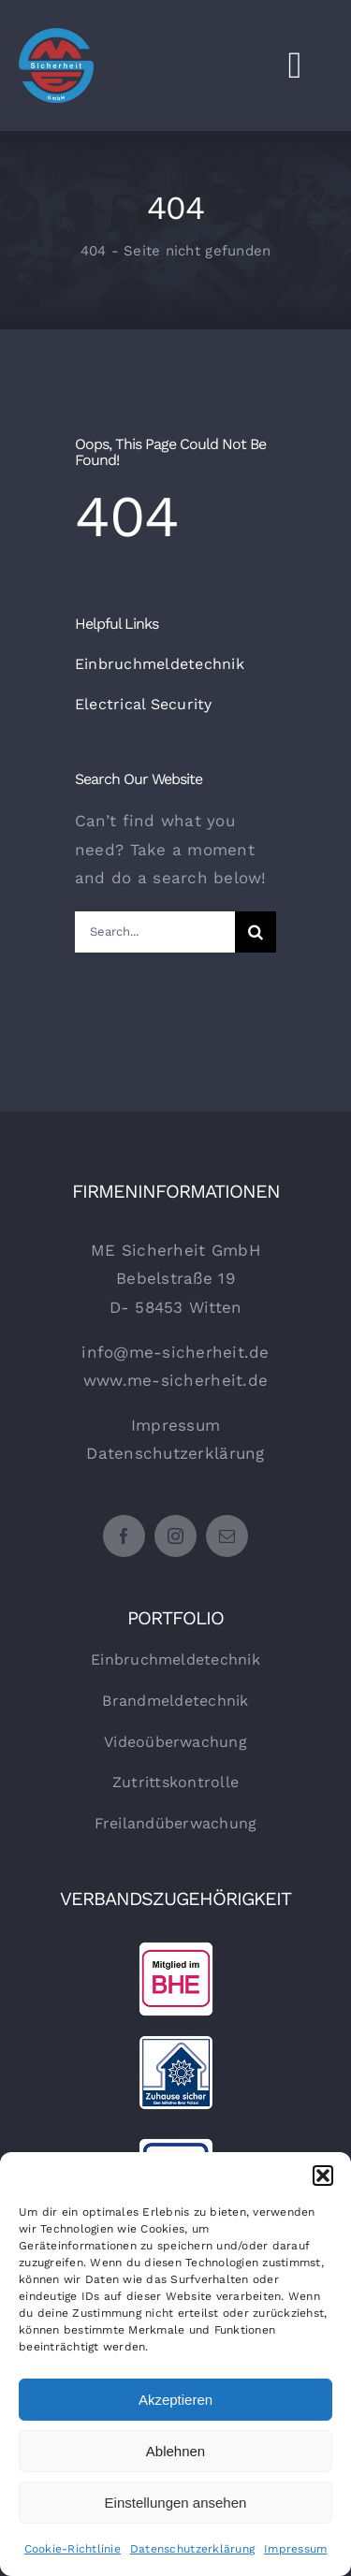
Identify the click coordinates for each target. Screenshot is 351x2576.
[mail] (227, 1536)
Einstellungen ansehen (176, 2503)
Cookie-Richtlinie (72, 2548)
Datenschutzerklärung (192, 2548)
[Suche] (255, 932)
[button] (323, 2175)
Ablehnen (175, 2451)
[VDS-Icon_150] (176, 2145)
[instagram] (175, 1536)
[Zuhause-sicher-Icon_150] (176, 2042)
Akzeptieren (175, 2400)
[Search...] (155, 932)
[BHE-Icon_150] (176, 1949)
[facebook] (124, 1536)
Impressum (295, 2548)
